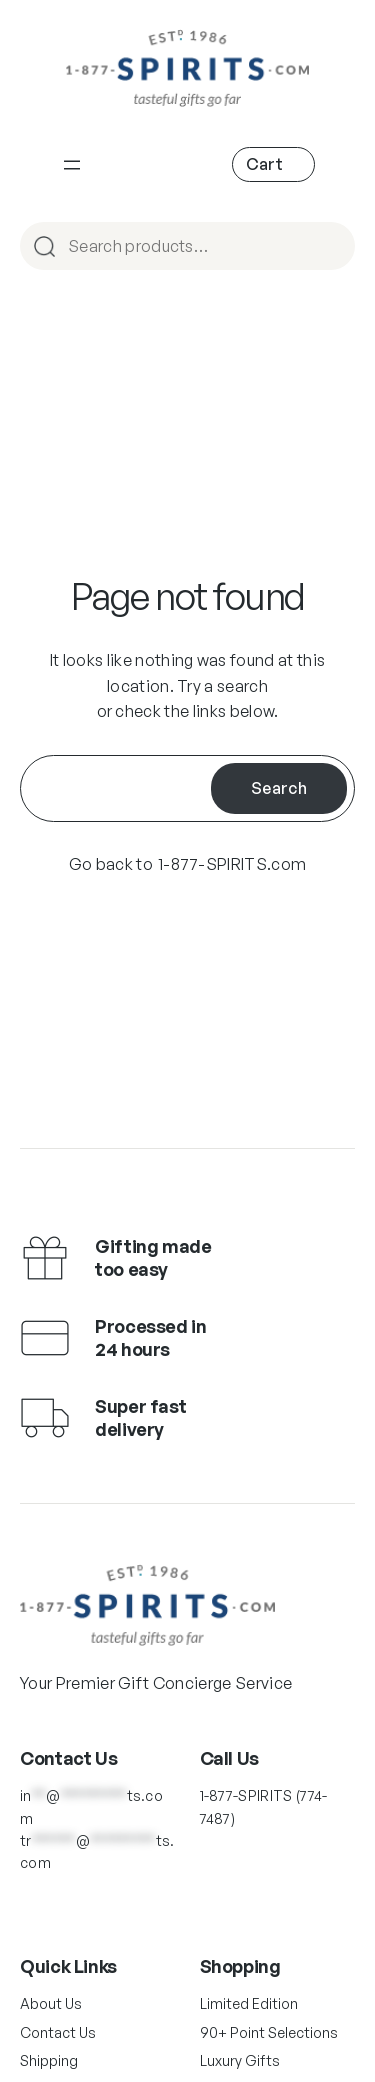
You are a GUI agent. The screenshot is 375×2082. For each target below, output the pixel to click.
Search (279, 788)
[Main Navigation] (72, 165)
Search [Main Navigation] (331, 247)
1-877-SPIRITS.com (232, 864)
